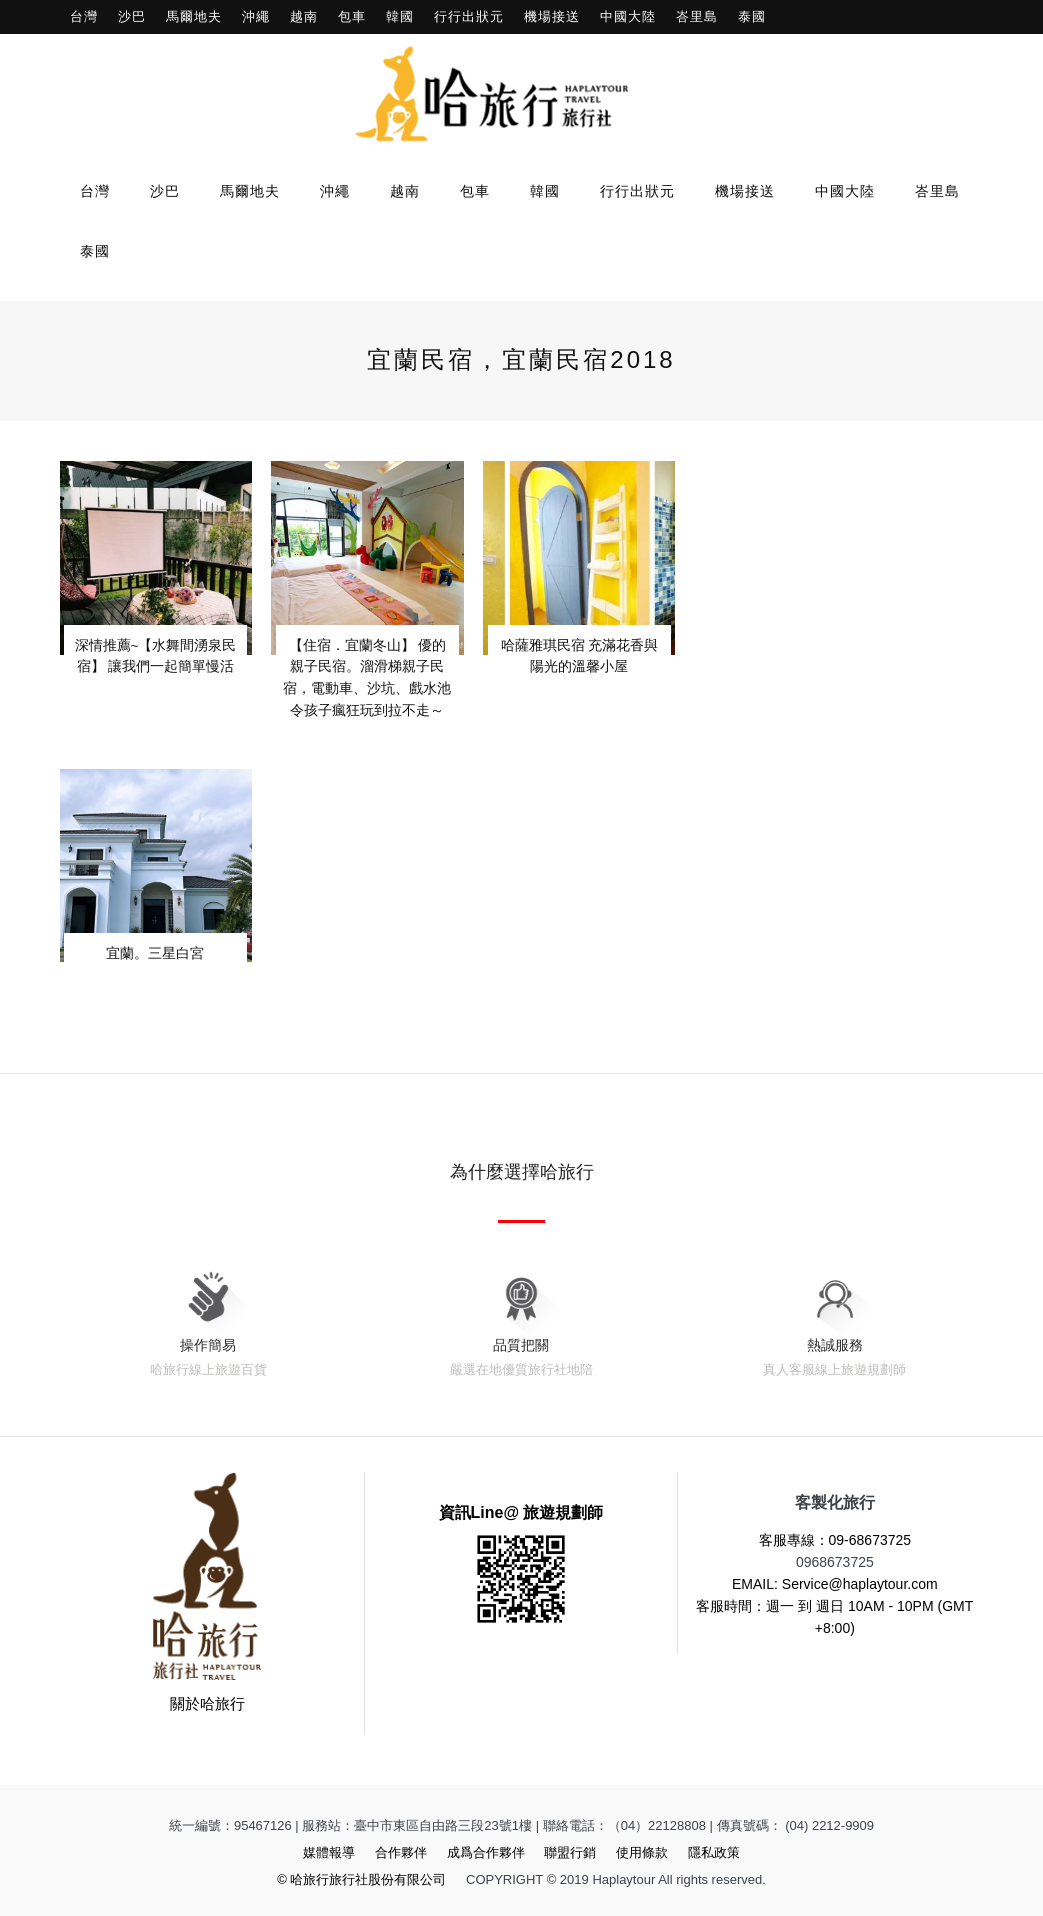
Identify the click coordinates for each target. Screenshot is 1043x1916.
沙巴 (132, 16)
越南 (304, 16)
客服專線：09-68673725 (835, 1540)
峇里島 (697, 16)
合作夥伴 (401, 1852)
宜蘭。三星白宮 (155, 951)
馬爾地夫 (194, 16)
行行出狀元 (469, 16)
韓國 (400, 16)
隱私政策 (714, 1852)
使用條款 (642, 1852)
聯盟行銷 (570, 1852)
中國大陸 (628, 16)
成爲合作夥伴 (486, 1852)
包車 (352, 16)
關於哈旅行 (207, 1703)
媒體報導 (329, 1852)
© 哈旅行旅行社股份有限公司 (361, 1879)
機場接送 (552, 16)
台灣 (84, 16)
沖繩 (256, 16)
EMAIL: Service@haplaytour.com (835, 1584)
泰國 (752, 16)
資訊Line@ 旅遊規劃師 (521, 1512)
